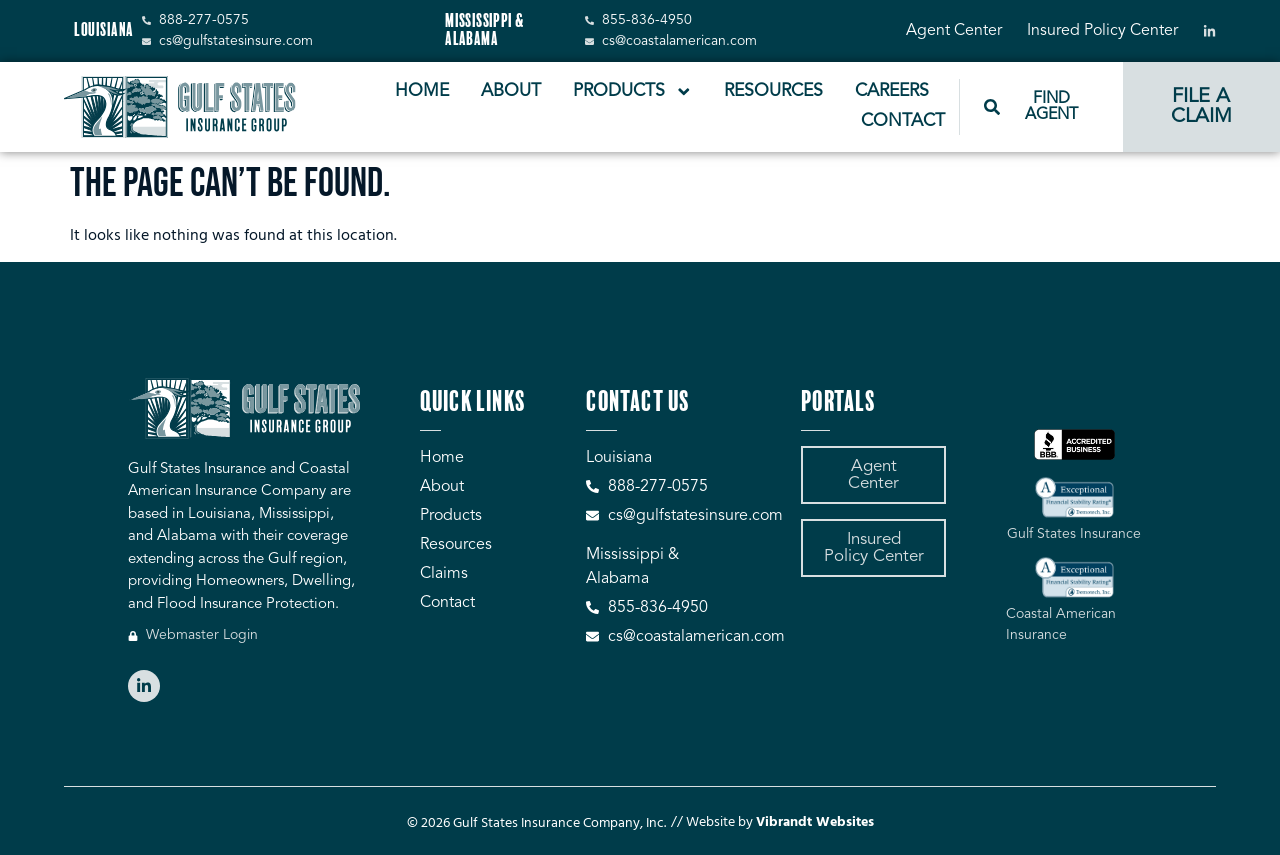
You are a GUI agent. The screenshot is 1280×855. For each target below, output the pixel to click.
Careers (892, 91)
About (511, 91)
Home (422, 91)
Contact (903, 121)
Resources (773, 91)
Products (633, 92)
